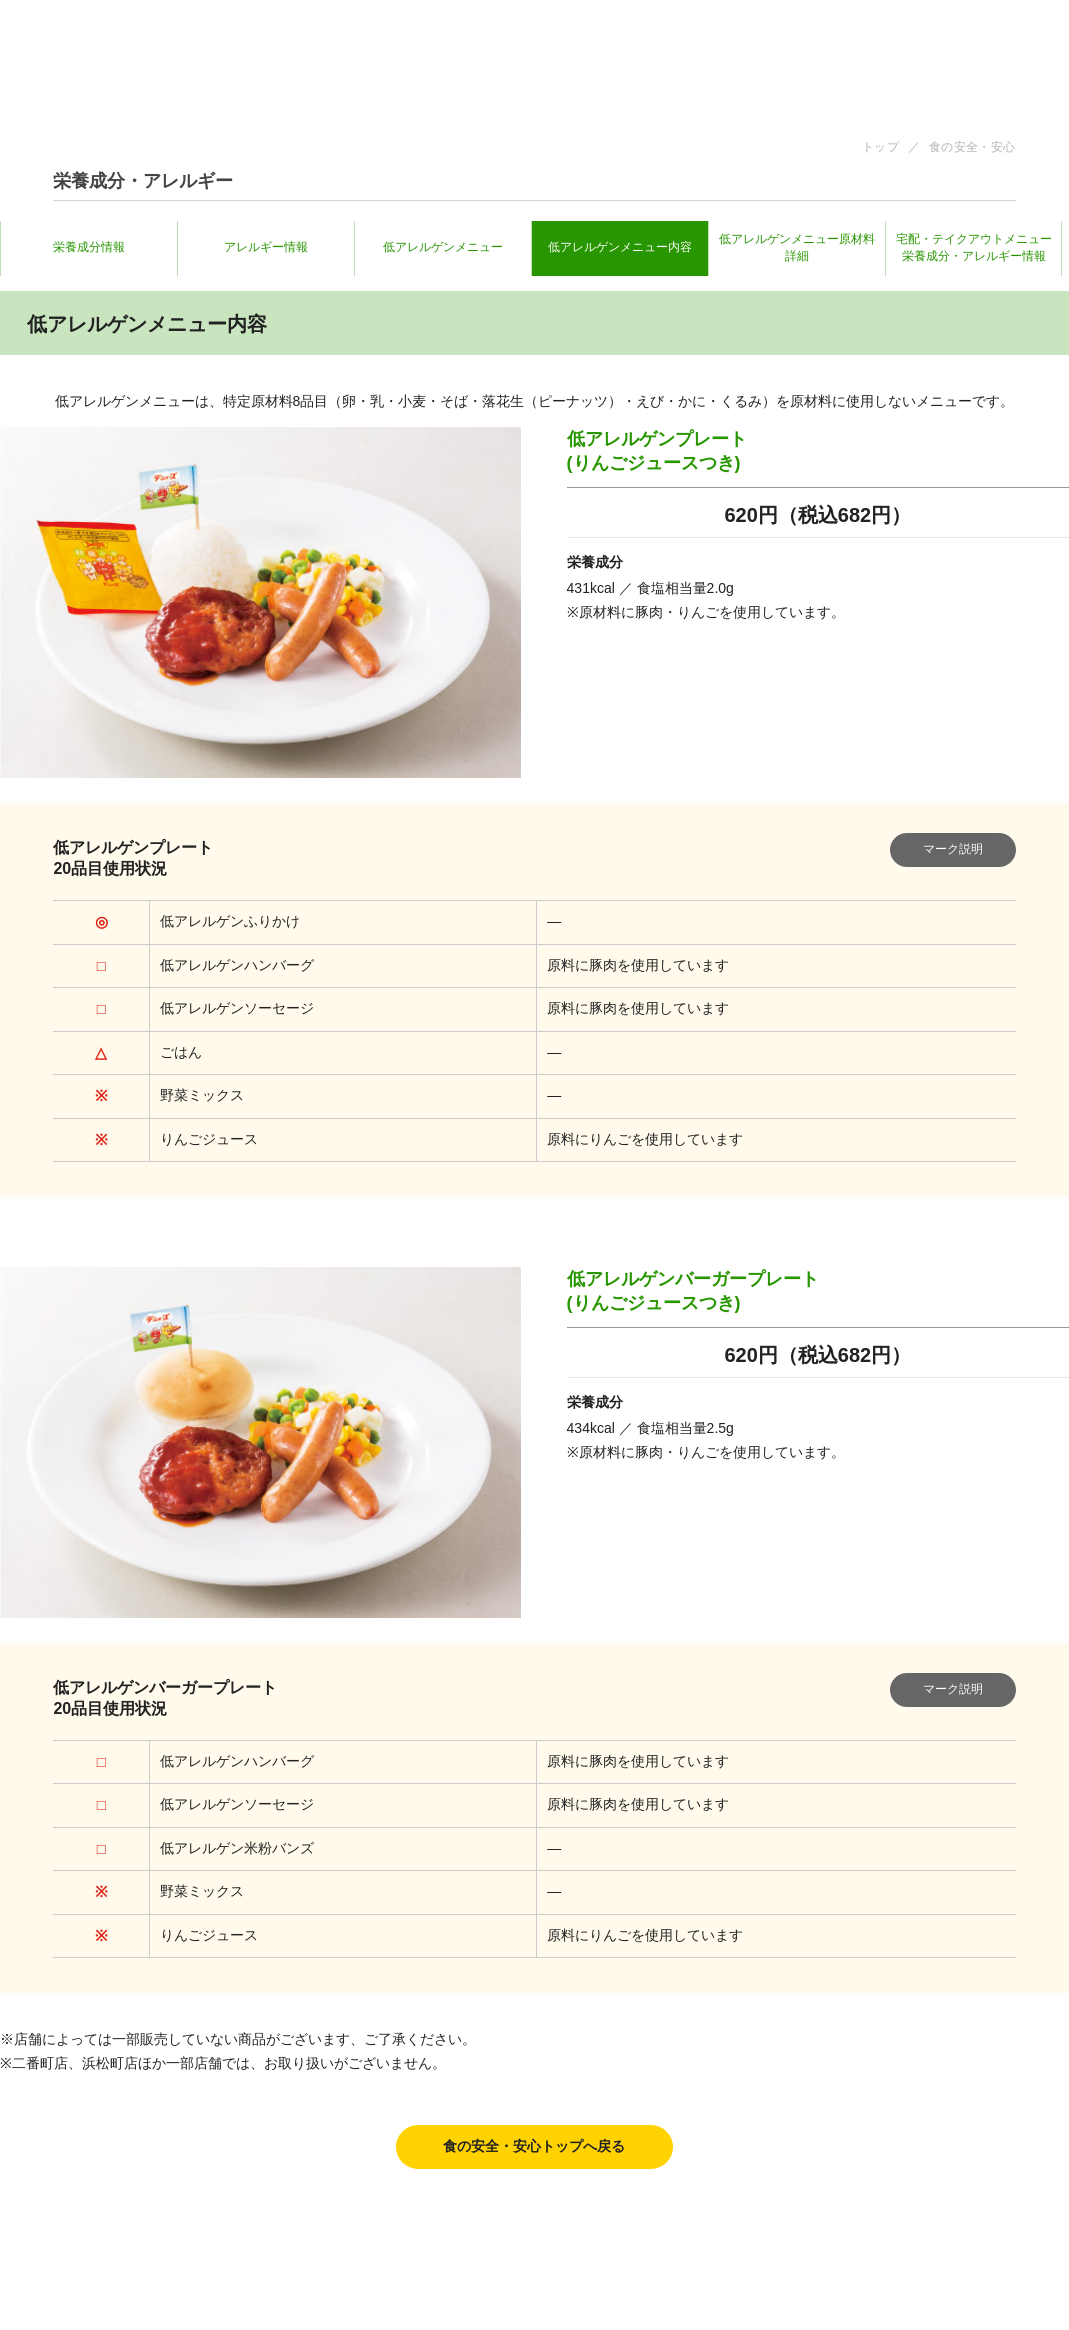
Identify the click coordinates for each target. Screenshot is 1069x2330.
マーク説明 (953, 849)
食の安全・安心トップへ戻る (534, 2147)
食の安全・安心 (972, 147)
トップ (880, 147)
